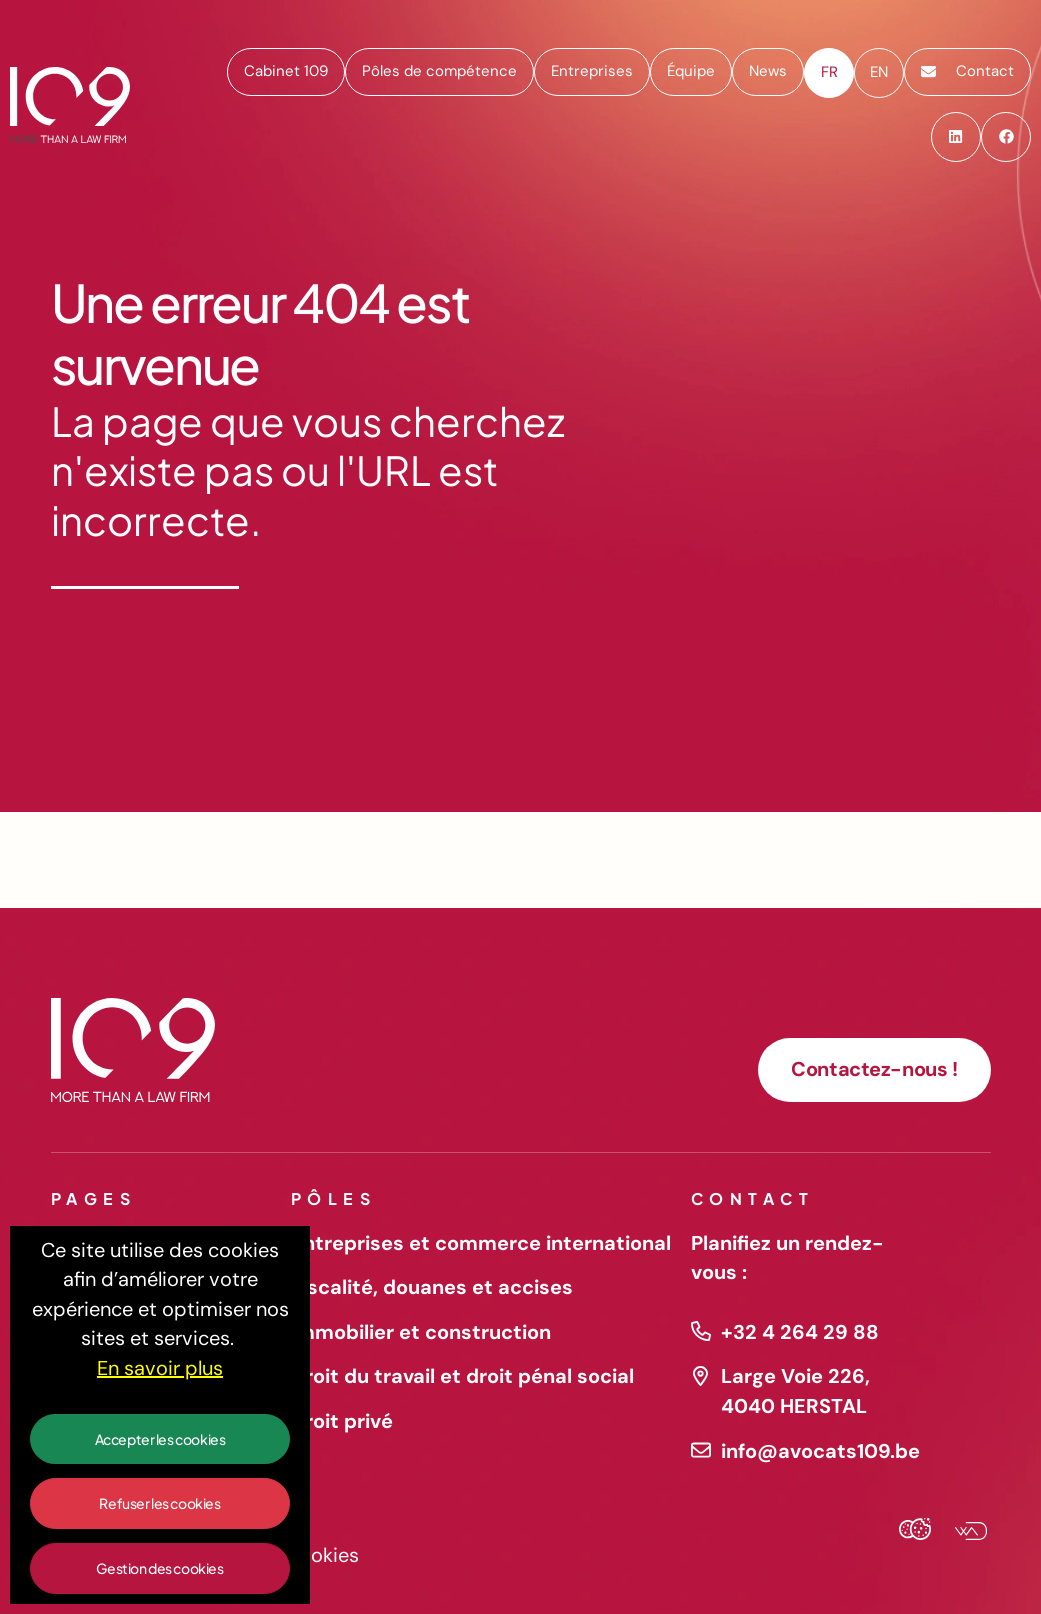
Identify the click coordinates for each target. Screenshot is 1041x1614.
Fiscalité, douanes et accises (432, 1287)
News (768, 71)
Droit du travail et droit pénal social (462, 1376)
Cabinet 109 (286, 71)
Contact (967, 71)
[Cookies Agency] (915, 1533)
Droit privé (342, 1421)
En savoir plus (160, 1368)
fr (829, 72)
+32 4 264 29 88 (800, 1332)
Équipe (691, 71)
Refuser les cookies (159, 1503)
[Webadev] (963, 1533)
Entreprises (592, 71)
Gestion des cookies (159, 1568)
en (879, 72)
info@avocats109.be (816, 1451)
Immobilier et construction (421, 1332)
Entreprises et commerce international (481, 1243)
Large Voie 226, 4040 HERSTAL (795, 1391)
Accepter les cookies (160, 1439)
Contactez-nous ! (874, 1069)
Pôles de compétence (439, 71)
